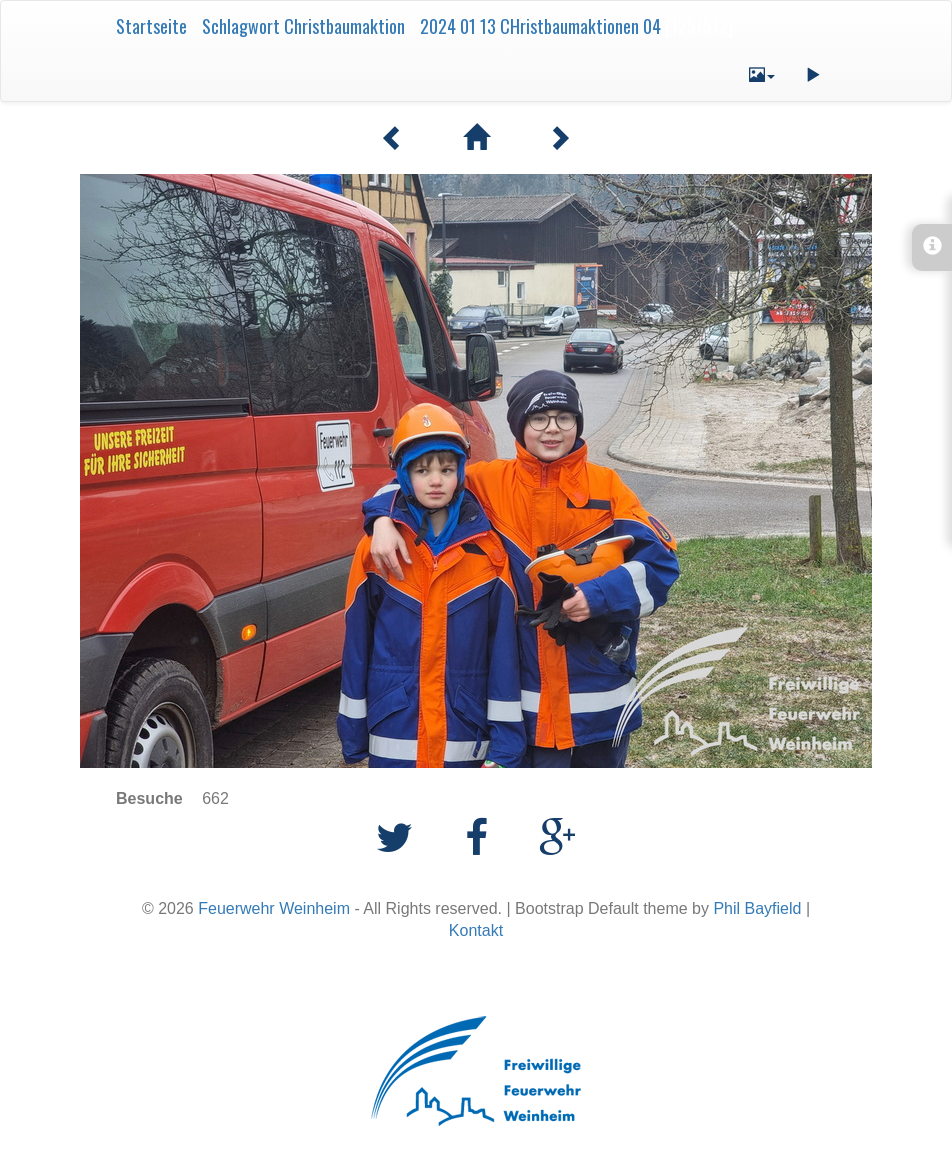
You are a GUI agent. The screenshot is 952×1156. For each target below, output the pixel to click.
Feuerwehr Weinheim (274, 908)
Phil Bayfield (757, 908)
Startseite (151, 26)
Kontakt (476, 930)
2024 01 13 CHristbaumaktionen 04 (540, 26)
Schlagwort (241, 26)
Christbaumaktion (344, 26)
